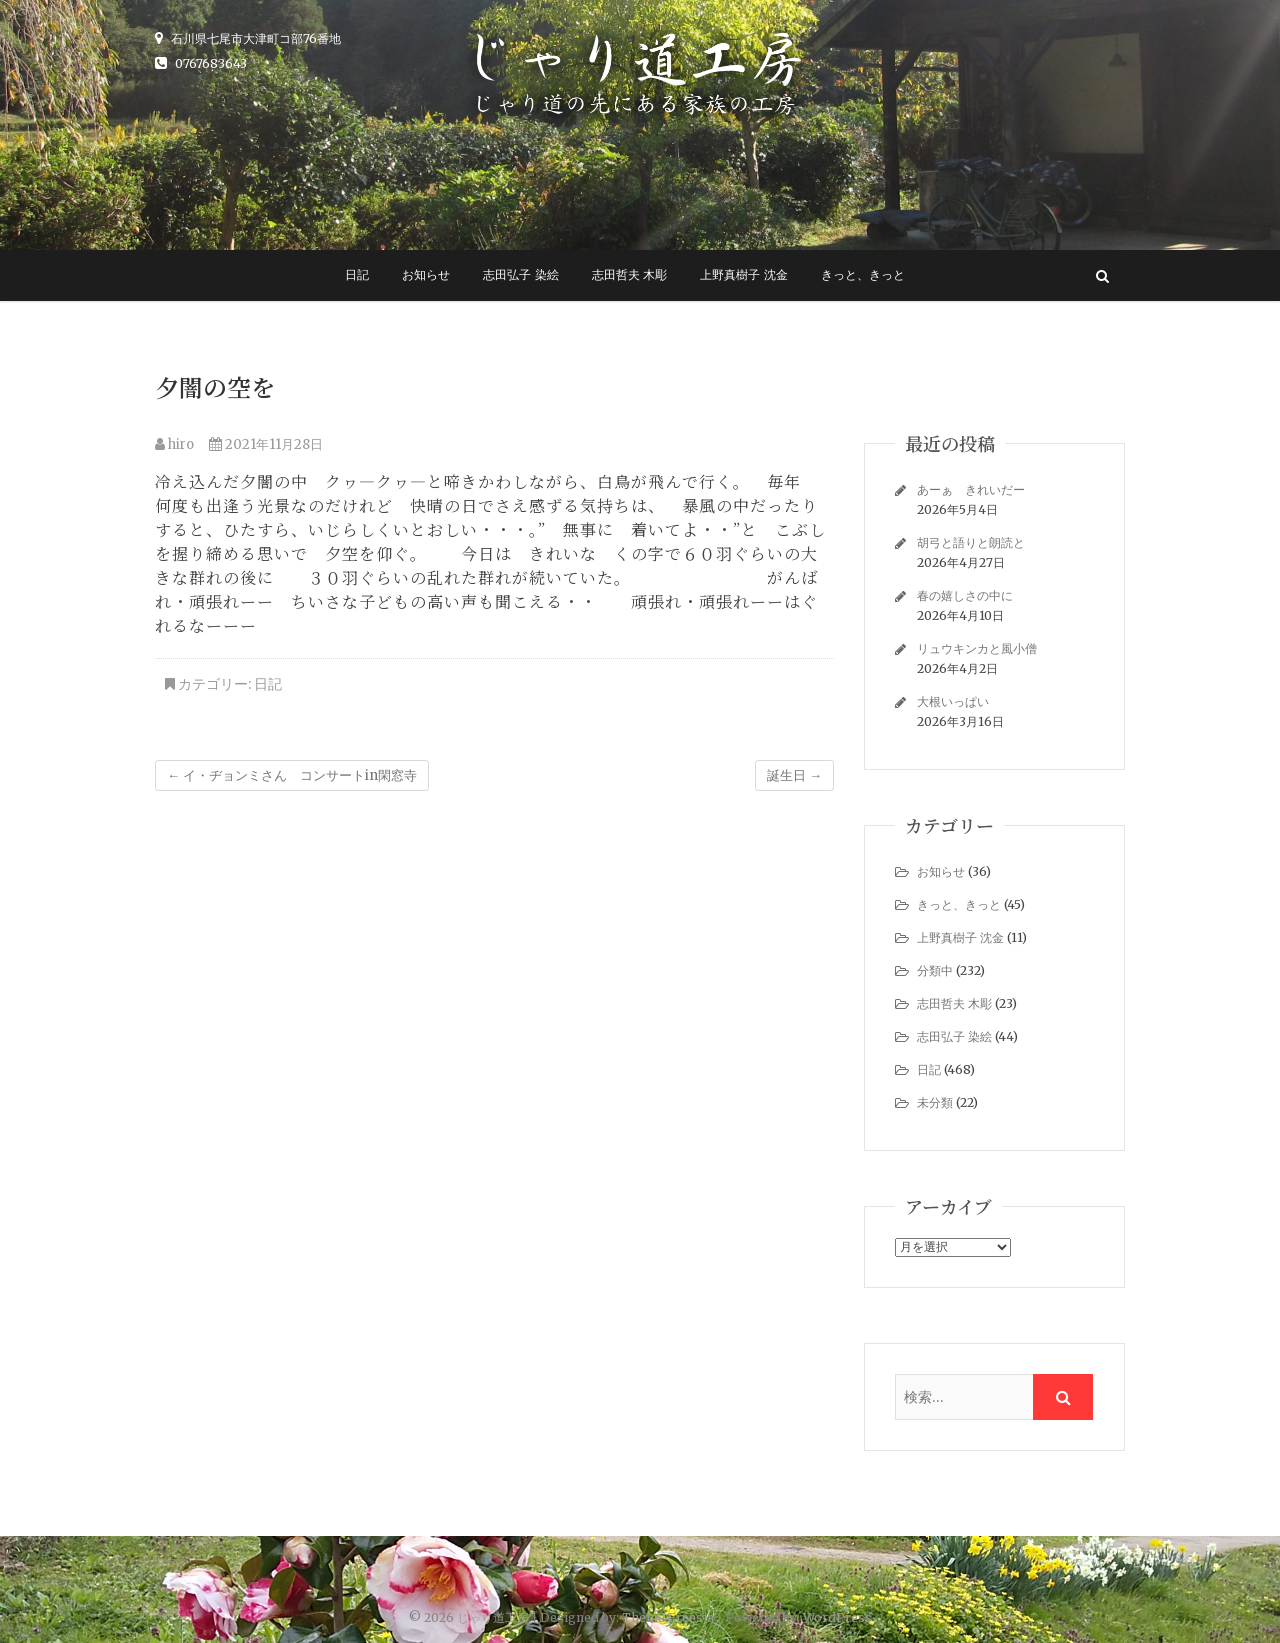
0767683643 (201, 63)
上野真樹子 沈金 (743, 275)
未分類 (935, 1102)
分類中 (935, 970)
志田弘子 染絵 (520, 275)
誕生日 (794, 775)
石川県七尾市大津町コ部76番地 (248, 38)
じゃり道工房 (493, 1617)
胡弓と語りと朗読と (977, 542)
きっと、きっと (863, 275)
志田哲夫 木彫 (629, 275)
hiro (174, 444)
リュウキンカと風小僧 (977, 648)
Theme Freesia (668, 1617)
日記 (357, 275)
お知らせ (426, 275)
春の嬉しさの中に (965, 595)
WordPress (837, 1617)
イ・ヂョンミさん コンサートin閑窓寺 (292, 775)
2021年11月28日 (266, 444)
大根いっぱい (953, 701)
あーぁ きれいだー (971, 489)
